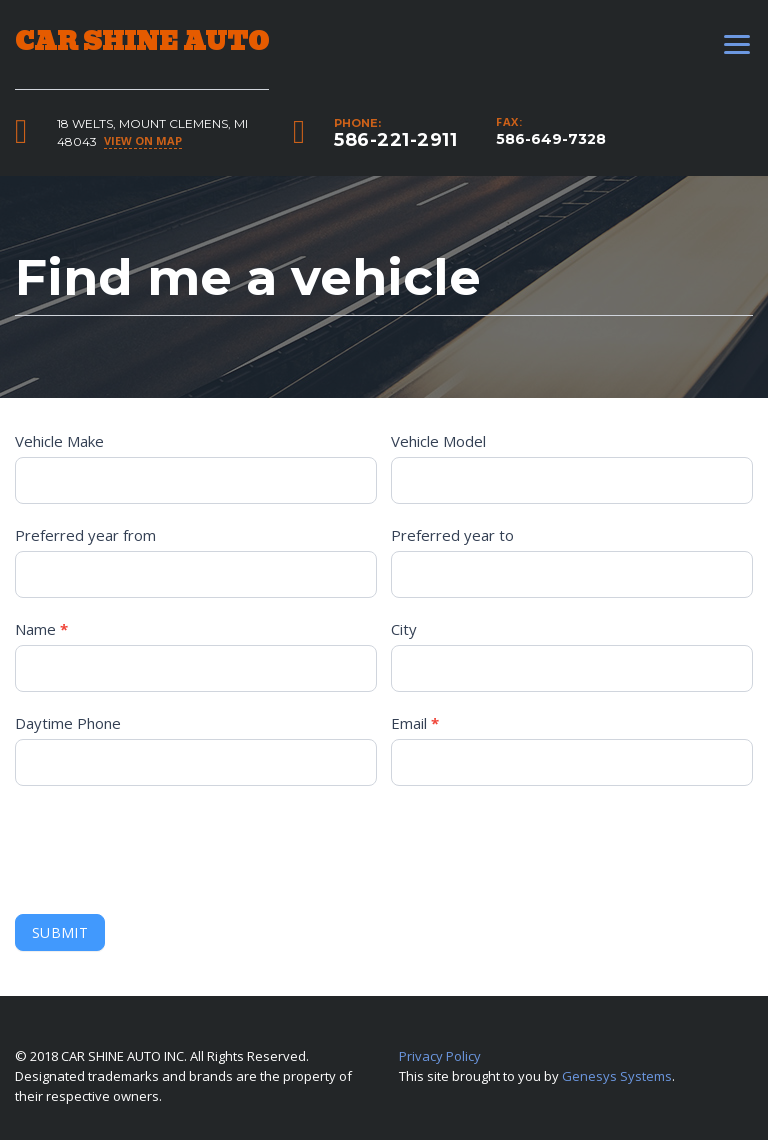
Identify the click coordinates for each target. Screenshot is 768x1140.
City (404, 629)
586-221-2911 (395, 140)
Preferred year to (452, 535)
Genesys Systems (617, 1076)
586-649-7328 (551, 139)
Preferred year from (85, 535)
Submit (60, 932)
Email (415, 723)
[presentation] (167, 845)
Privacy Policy (440, 1056)
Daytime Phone (68, 723)
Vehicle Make (59, 441)
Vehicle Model (438, 441)
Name (41, 629)
